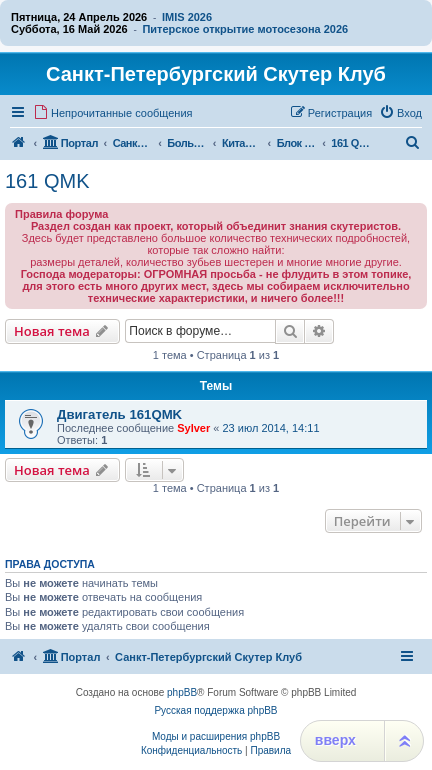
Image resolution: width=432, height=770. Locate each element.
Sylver (193, 428)
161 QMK (47, 181)
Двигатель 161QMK (119, 414)
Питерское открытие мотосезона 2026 (245, 29)
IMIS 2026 (187, 17)
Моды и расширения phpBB (216, 736)
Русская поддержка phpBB (215, 710)
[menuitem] (113, 113)
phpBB (182, 692)
